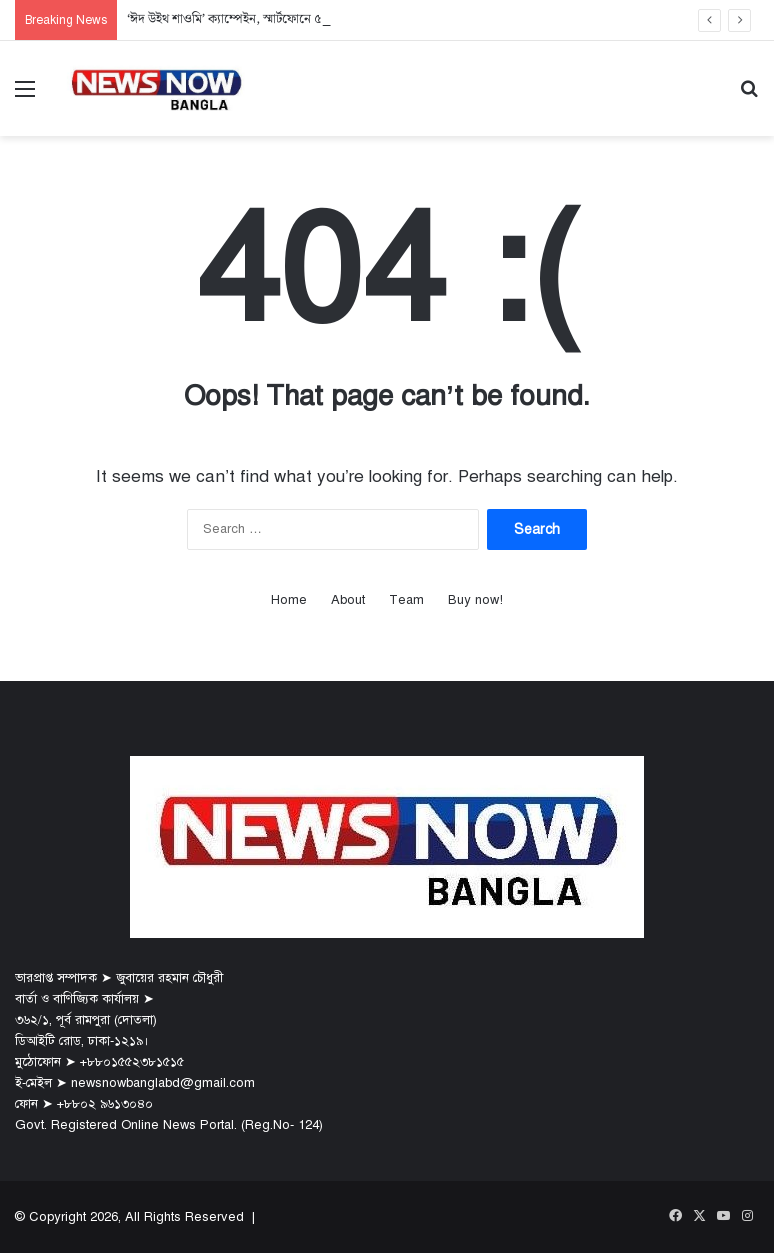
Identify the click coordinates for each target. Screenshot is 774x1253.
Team (406, 600)
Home (289, 600)
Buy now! (475, 600)
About (348, 600)
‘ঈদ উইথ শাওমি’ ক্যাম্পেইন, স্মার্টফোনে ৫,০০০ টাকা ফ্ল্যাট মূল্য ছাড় (285, 19)
